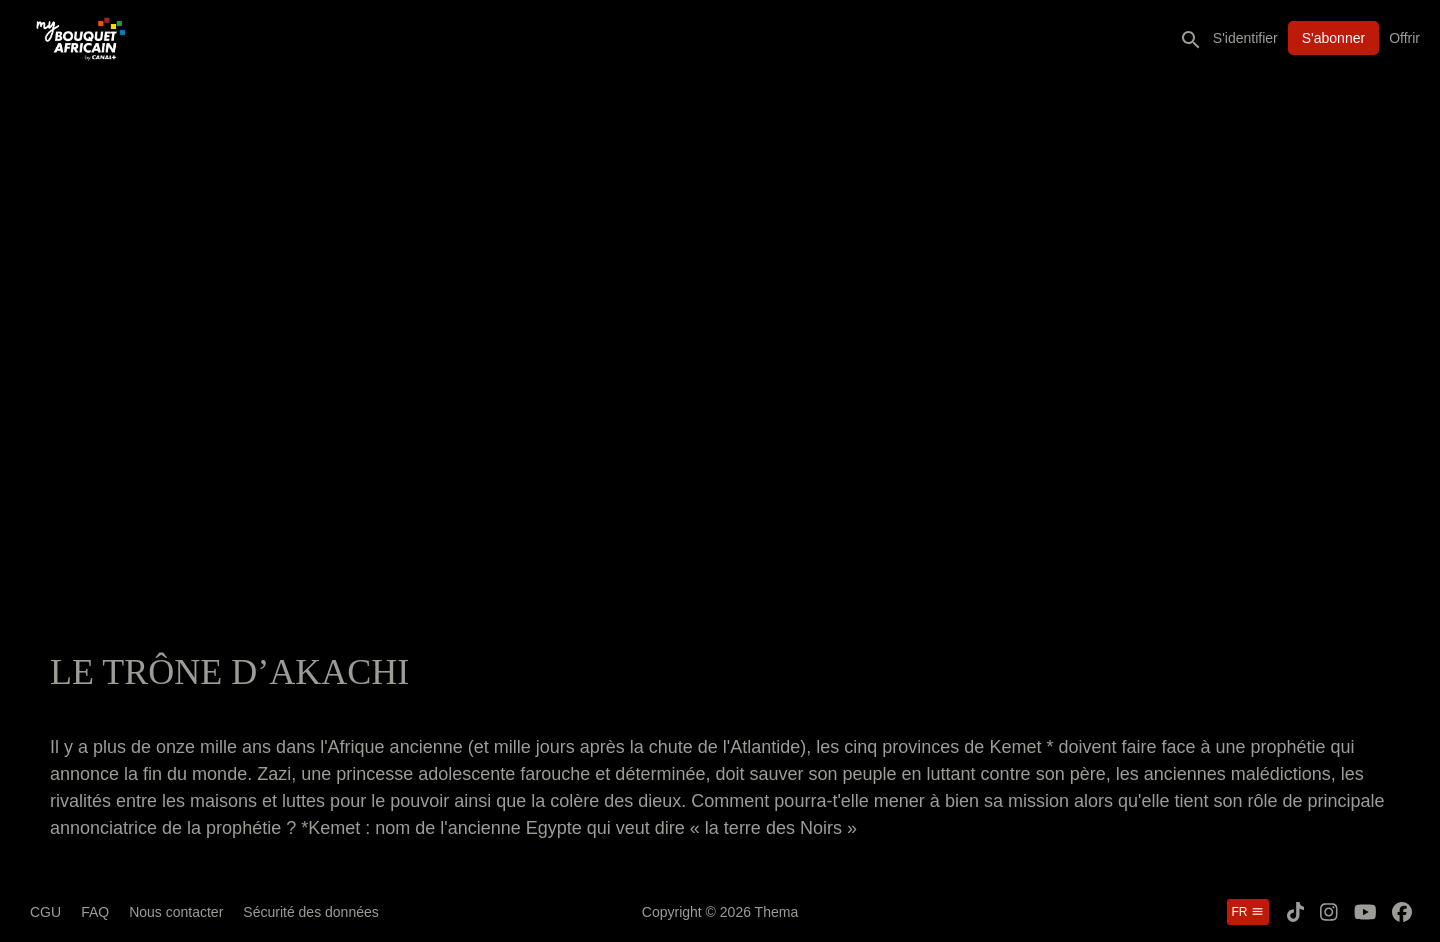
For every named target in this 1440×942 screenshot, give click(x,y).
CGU (45, 912)
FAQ (95, 912)
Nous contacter (176, 912)
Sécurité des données (310, 912)
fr (1248, 912)
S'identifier (1245, 38)
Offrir (1404, 38)
